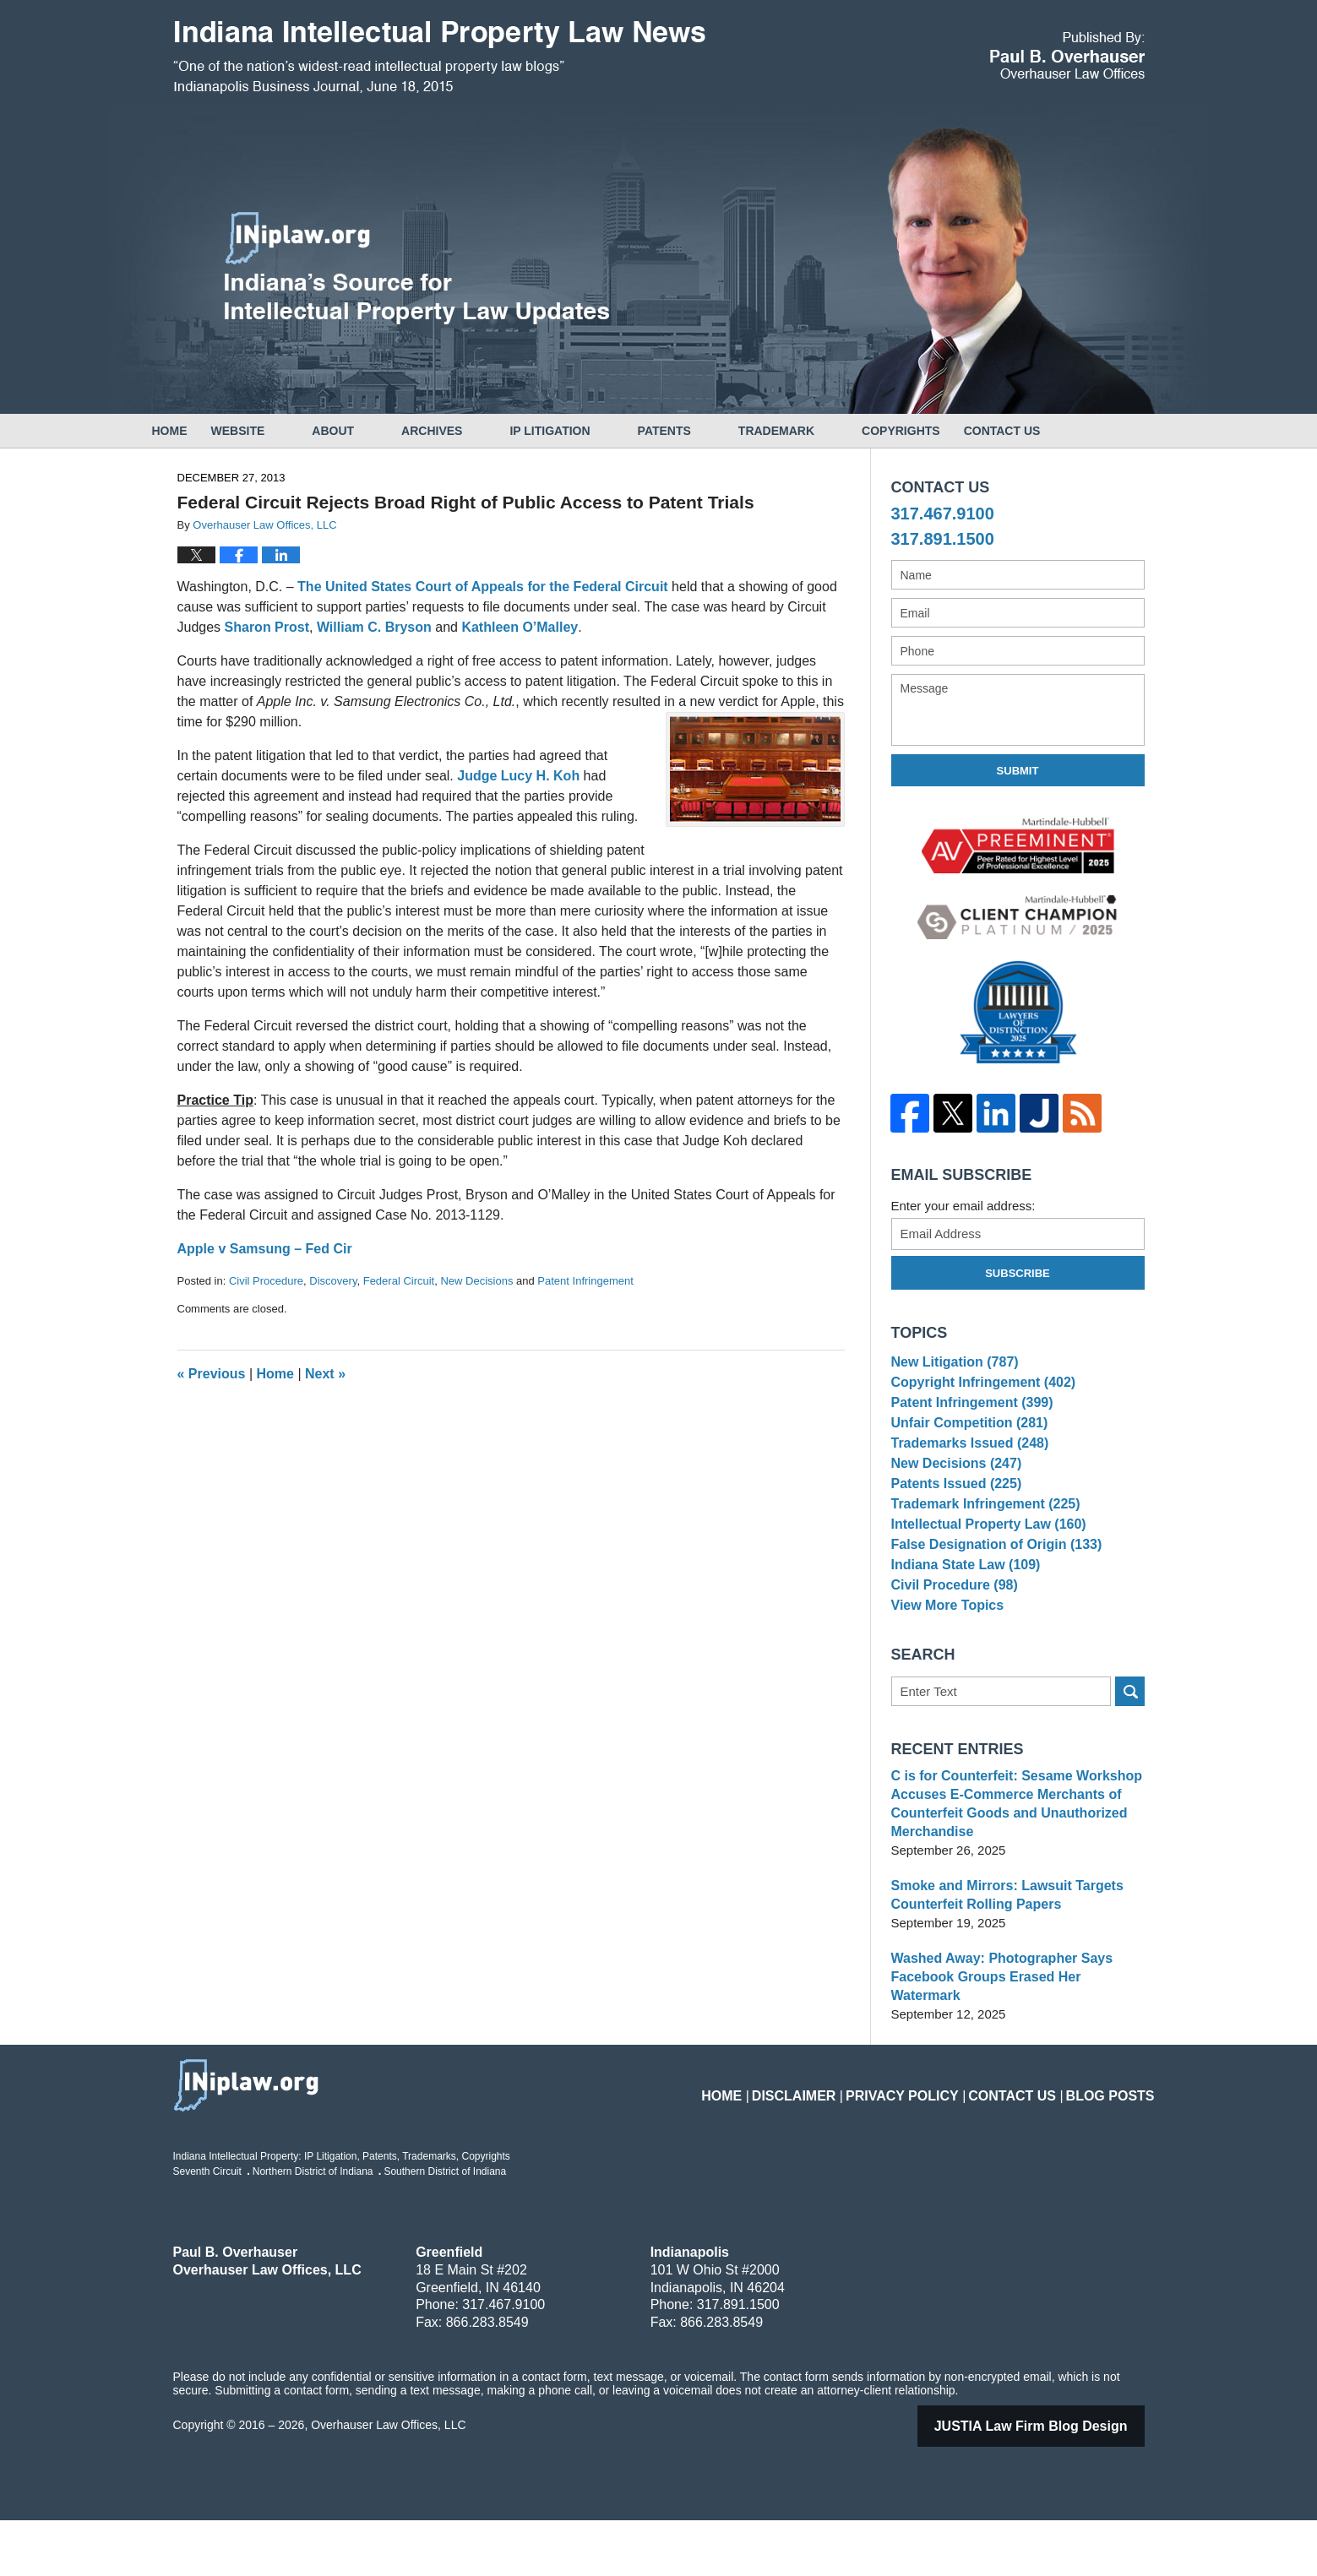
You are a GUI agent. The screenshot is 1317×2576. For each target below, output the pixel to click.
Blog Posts (1116, 2141)
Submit (1018, 770)
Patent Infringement (585, 1280)
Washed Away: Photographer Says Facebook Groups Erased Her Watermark (1014, 2041)
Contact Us (1073, 430)
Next (325, 1374)
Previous (211, 1374)
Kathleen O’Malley (519, 627)
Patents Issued (952, 1521)
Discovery (332, 1280)
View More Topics (944, 1676)
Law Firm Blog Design (1053, 2482)
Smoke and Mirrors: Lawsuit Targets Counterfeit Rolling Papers (1000, 1969)
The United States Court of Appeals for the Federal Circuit (484, 586)
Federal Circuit (399, 1280)
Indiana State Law (961, 1624)
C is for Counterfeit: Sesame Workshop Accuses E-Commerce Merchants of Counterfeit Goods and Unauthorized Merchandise (1009, 1878)
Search (1130, 1765)
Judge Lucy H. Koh (520, 776)
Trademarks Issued (965, 1468)
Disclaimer (841, 2141)
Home (193, 430)
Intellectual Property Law (983, 1572)
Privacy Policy (934, 2141)
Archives (479, 430)
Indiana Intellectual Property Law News (439, 57)
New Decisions (476, 1280)
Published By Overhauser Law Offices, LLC (1067, 55)
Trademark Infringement (980, 1547)
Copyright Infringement (977, 1390)
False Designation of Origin (990, 1598)
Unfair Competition (964, 1443)
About (380, 430)
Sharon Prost (267, 627)
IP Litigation (597, 430)
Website (286, 430)
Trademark (824, 430)
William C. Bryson (376, 627)
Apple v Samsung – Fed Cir (264, 1249)
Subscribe (1017, 1273)
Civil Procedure (266, 1280)
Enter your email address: (963, 1205)
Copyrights (948, 430)
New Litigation (951, 1364)
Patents (711, 430)
